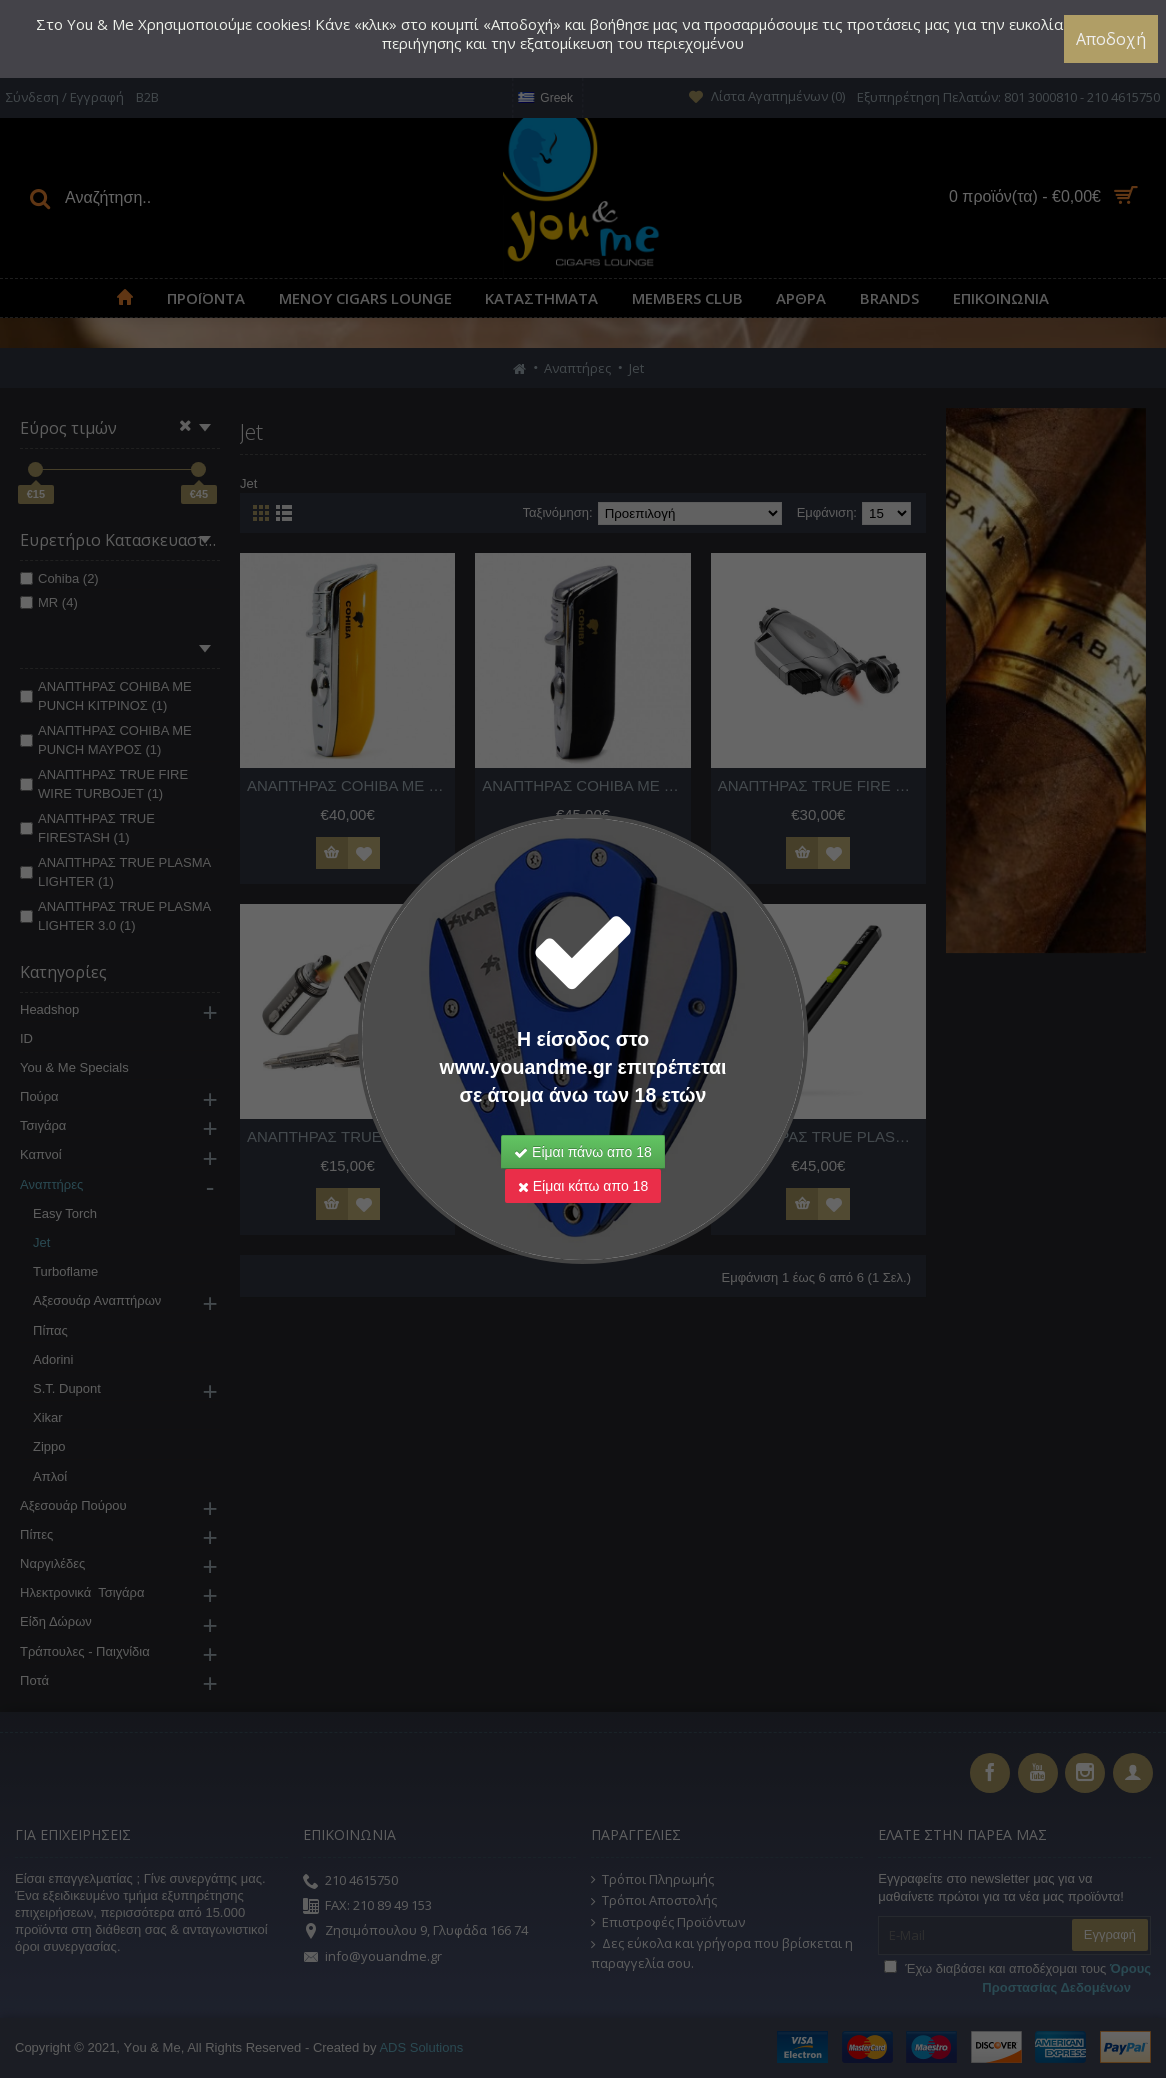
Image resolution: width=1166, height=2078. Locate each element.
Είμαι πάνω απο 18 (583, 1152)
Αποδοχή (1111, 39)
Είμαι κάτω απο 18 (583, 1186)
